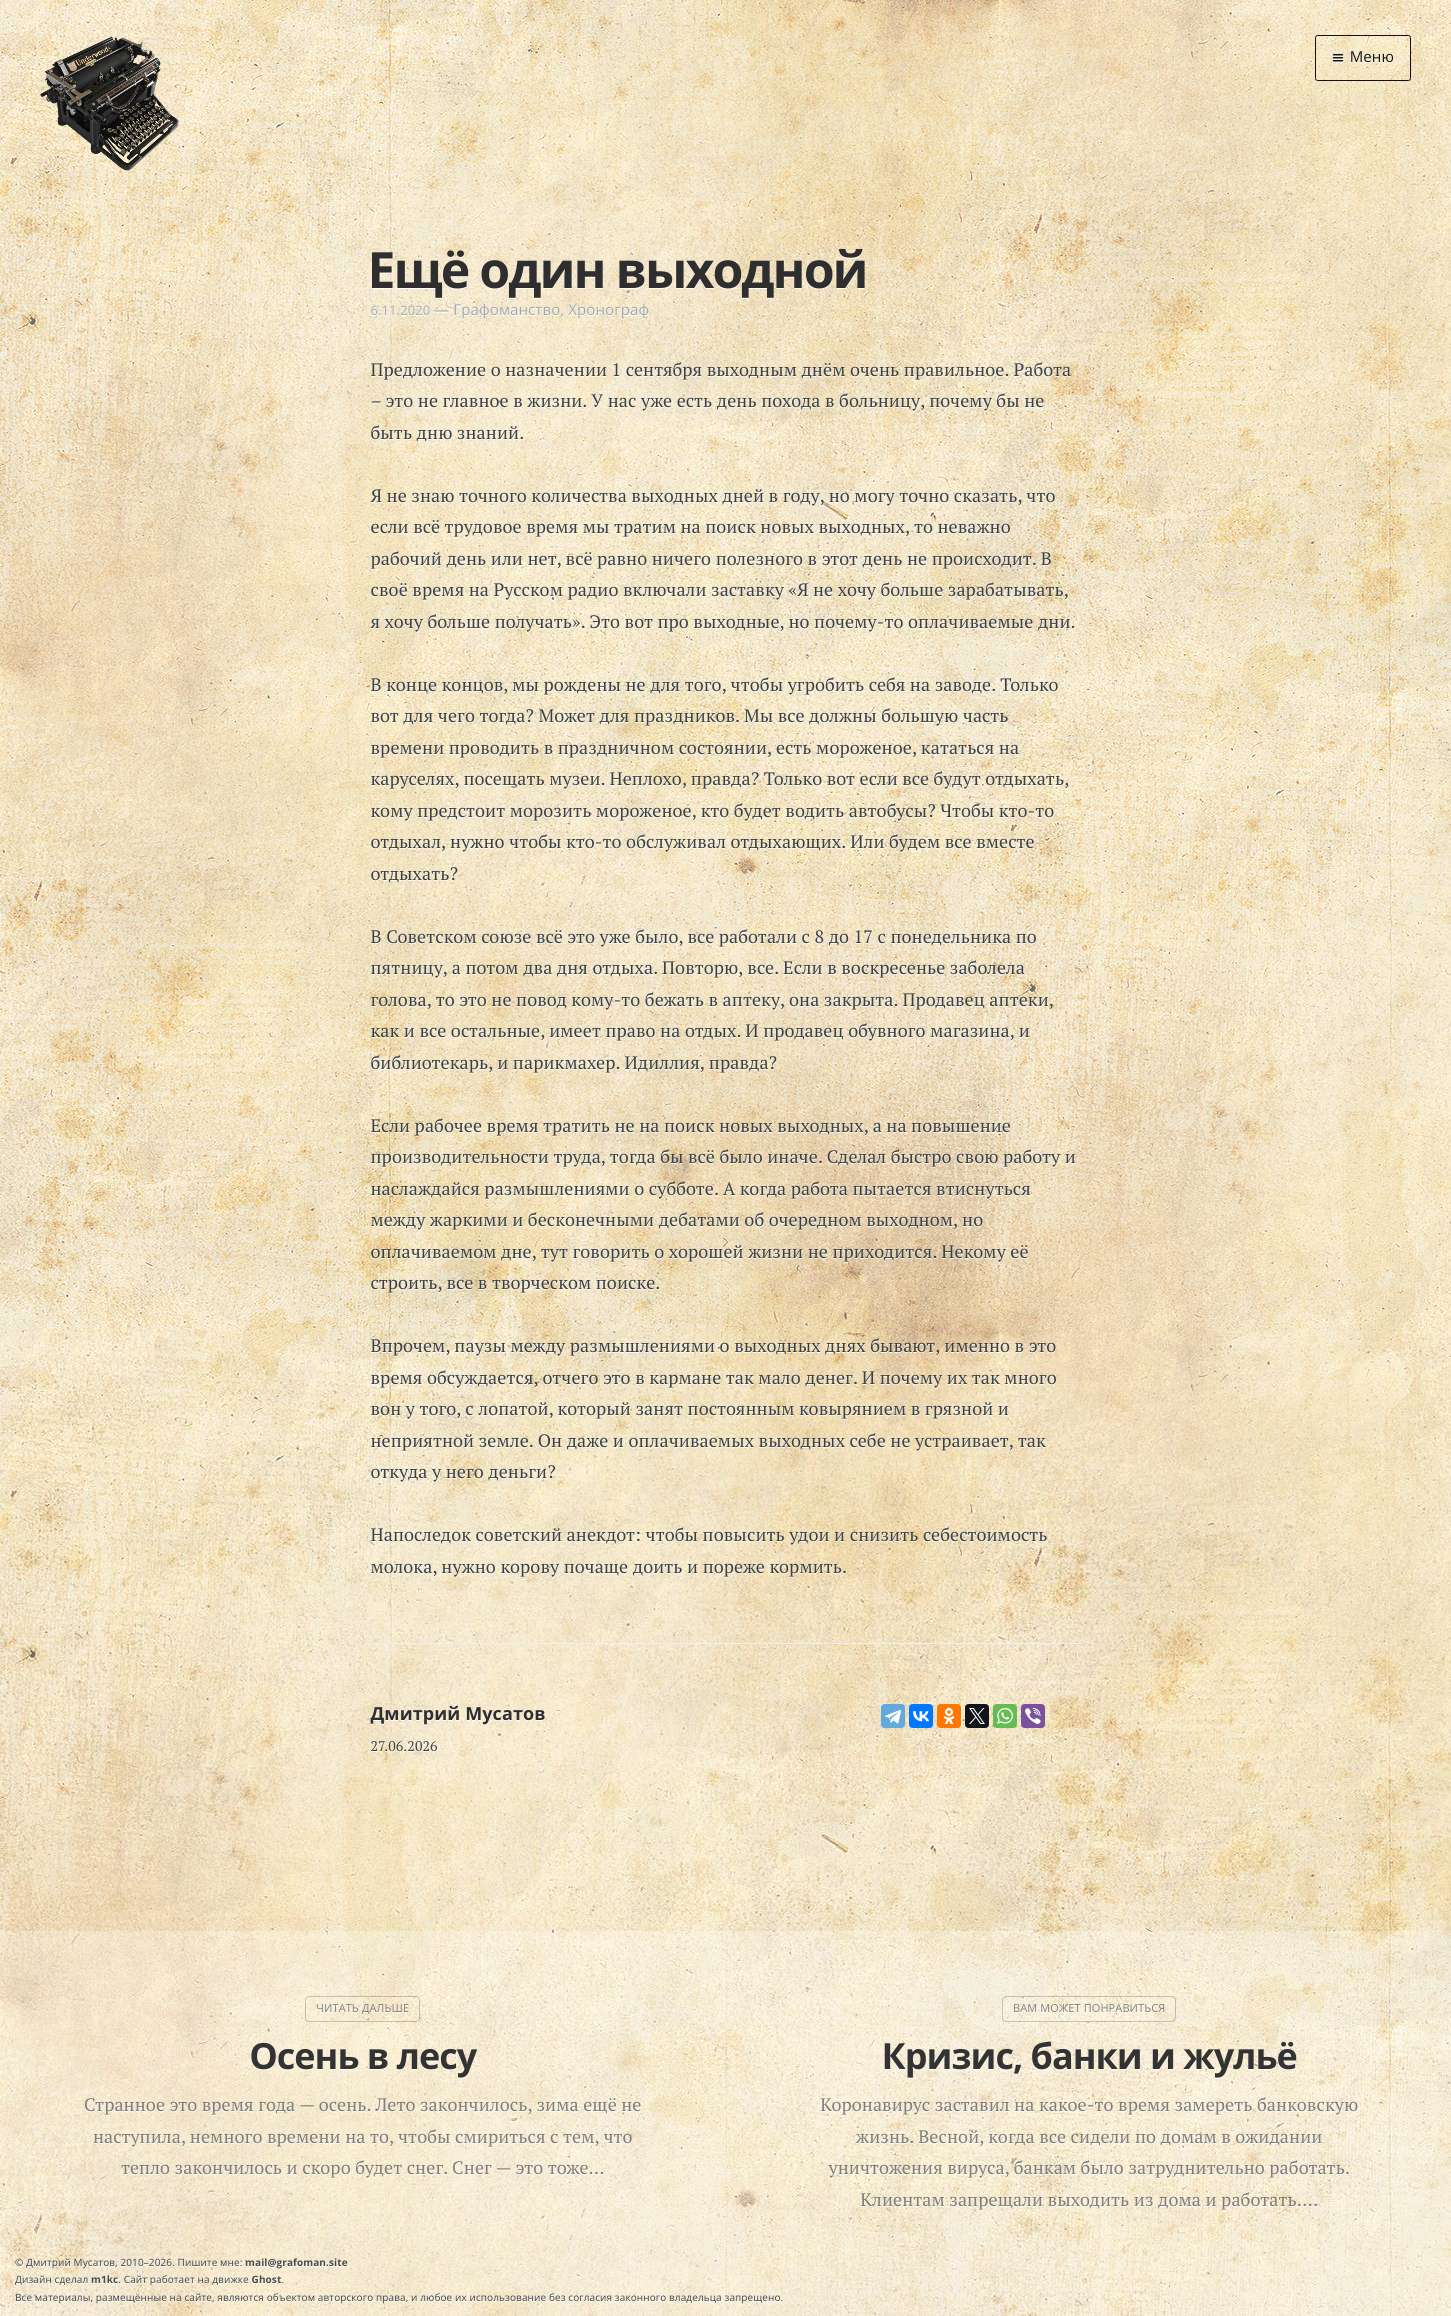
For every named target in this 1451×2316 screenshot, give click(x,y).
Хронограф (608, 310)
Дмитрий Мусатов (458, 1714)
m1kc (104, 2279)
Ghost (267, 2279)
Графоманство (506, 310)
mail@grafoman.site (296, 2262)
